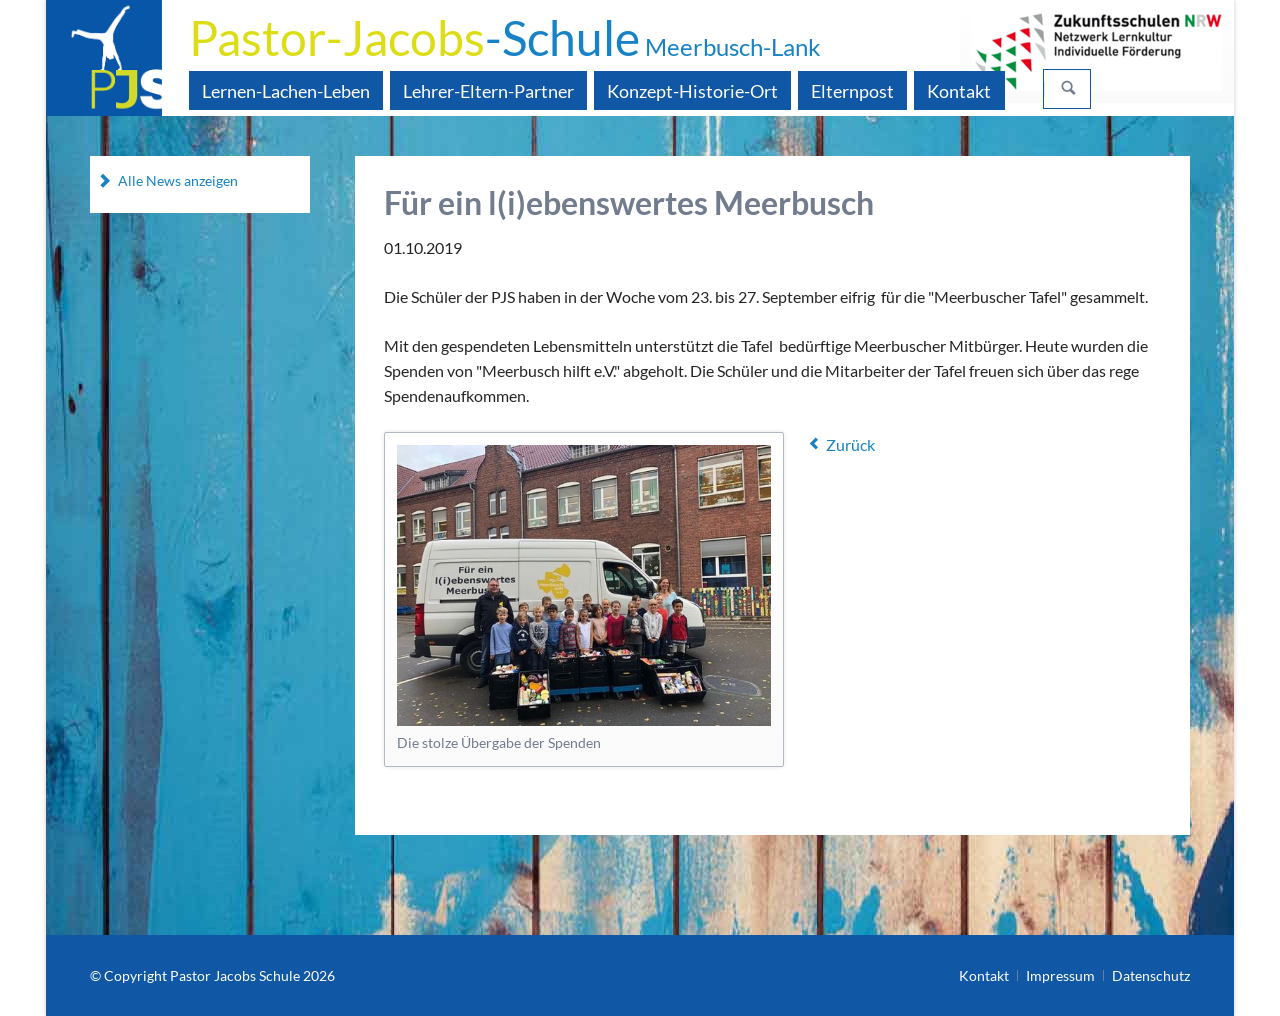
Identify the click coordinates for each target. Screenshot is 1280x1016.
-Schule (505, 37)
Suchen (1069, 89)
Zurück (850, 444)
